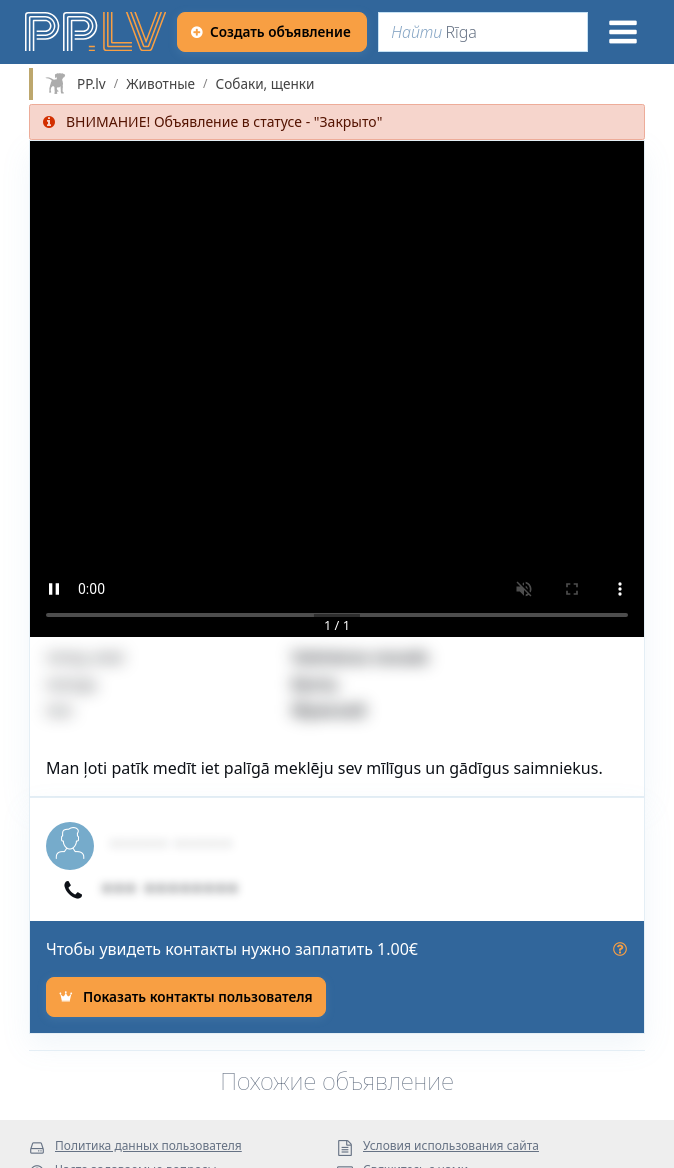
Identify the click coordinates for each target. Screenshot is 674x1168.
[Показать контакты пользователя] (186, 997)
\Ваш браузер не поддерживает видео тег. (337, 389)
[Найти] (483, 32)
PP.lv (91, 84)
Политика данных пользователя (148, 1147)
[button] (337, 389)
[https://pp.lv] (97, 32)
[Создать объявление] (272, 32)
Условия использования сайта (451, 1147)
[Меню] (623, 32)
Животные (160, 84)
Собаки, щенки (265, 84)
